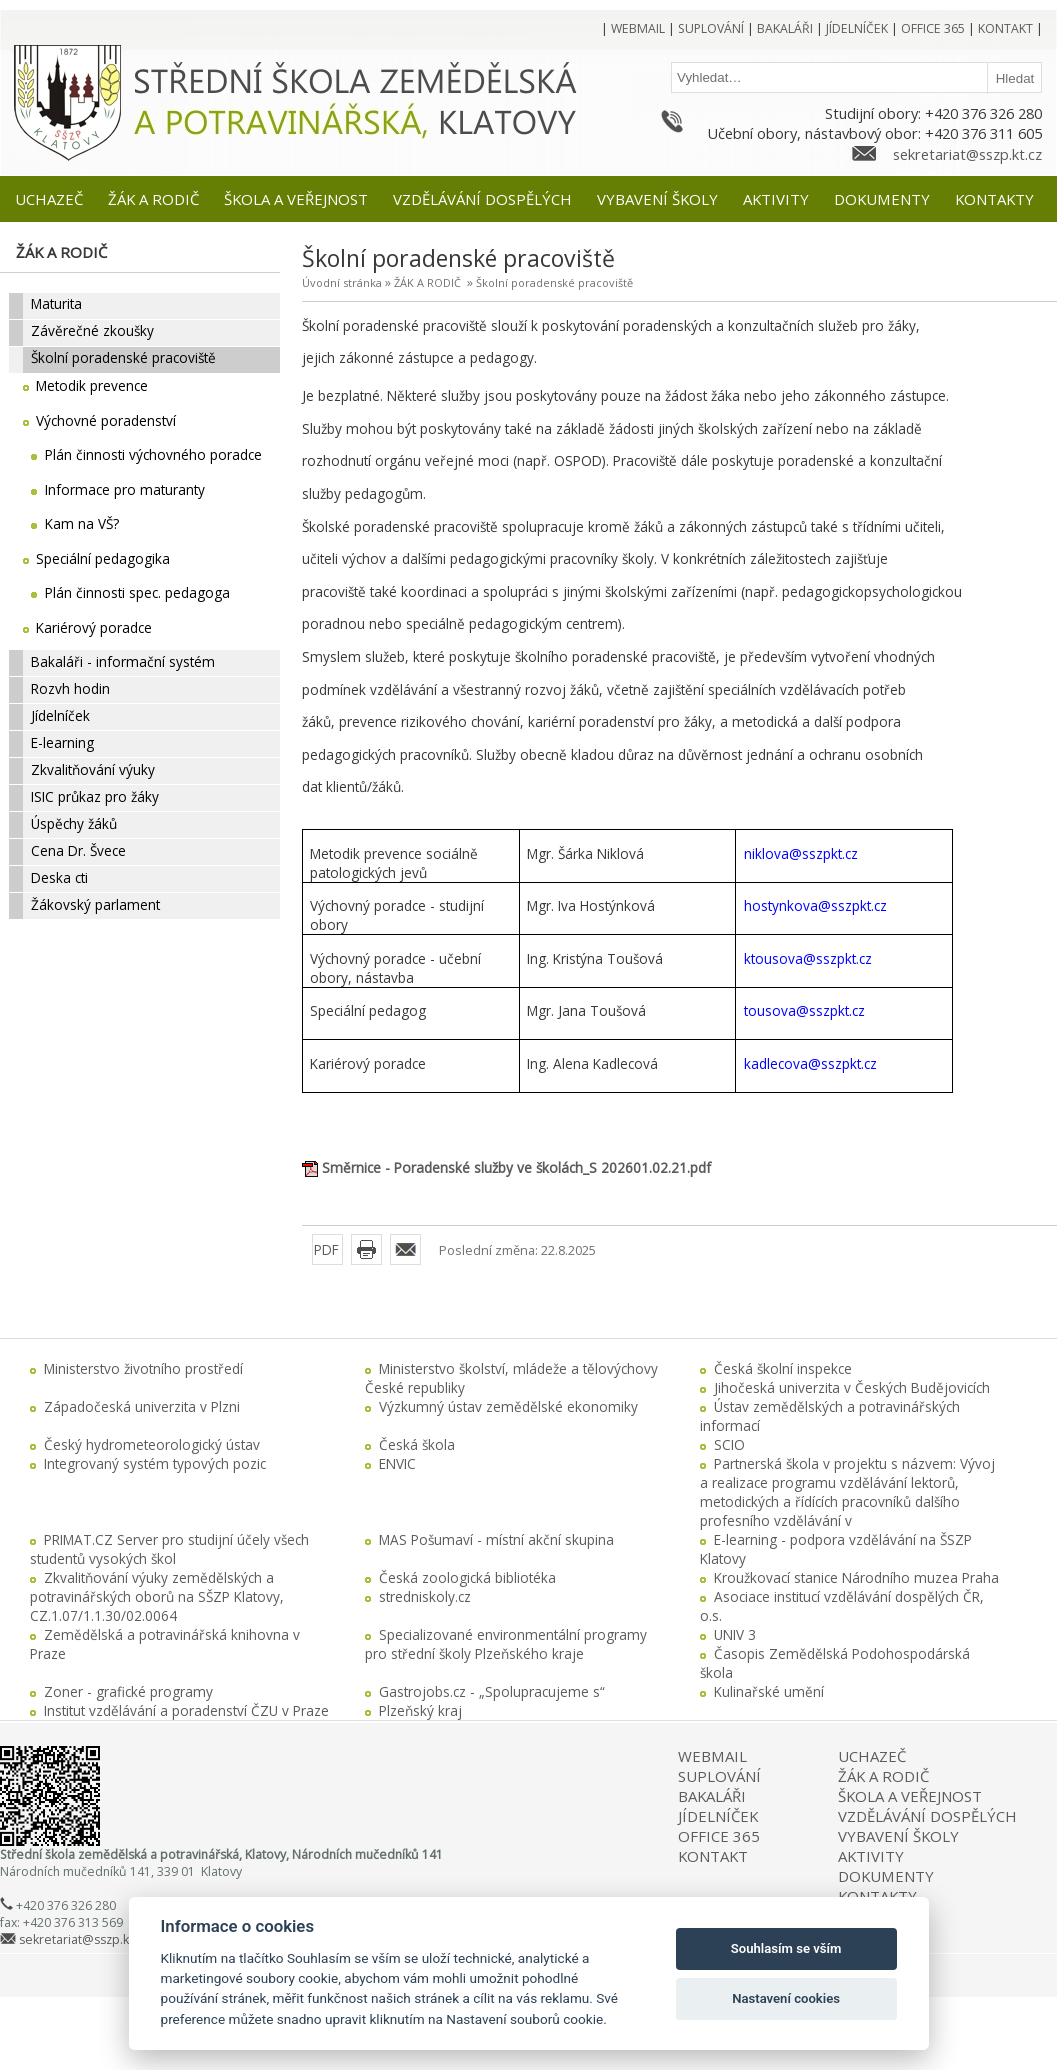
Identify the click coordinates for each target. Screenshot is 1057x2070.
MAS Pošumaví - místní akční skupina (496, 1539)
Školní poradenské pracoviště (554, 282)
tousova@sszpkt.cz (804, 1010)
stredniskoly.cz (425, 1596)
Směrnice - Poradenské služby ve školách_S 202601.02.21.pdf (516, 1167)
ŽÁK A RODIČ (427, 282)
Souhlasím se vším (786, 1948)
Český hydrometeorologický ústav (152, 1444)
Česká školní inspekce (783, 1368)
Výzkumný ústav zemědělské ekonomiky (508, 1406)
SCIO (729, 1444)
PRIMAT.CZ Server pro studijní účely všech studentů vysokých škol (169, 1549)
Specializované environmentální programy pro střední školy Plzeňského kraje (506, 1644)
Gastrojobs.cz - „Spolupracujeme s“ (492, 1691)
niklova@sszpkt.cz (801, 853)
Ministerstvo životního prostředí (143, 1368)
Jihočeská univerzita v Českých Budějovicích (852, 1387)
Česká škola (417, 1444)
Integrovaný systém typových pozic (155, 1463)
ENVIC (397, 1463)
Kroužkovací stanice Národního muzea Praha (856, 1577)
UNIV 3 (735, 1634)
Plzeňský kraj (420, 1710)
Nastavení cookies (786, 1998)
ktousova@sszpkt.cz (808, 958)
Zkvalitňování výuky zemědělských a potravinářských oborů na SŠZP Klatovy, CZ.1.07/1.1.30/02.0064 (157, 1596)
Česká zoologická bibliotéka (467, 1577)
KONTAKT (713, 1856)
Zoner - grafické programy (128, 1691)
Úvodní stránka (342, 282)
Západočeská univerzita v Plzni (142, 1406)
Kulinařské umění (769, 1691)
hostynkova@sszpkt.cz (815, 905)
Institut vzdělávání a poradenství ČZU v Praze (186, 1710)
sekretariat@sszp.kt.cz (967, 154)
